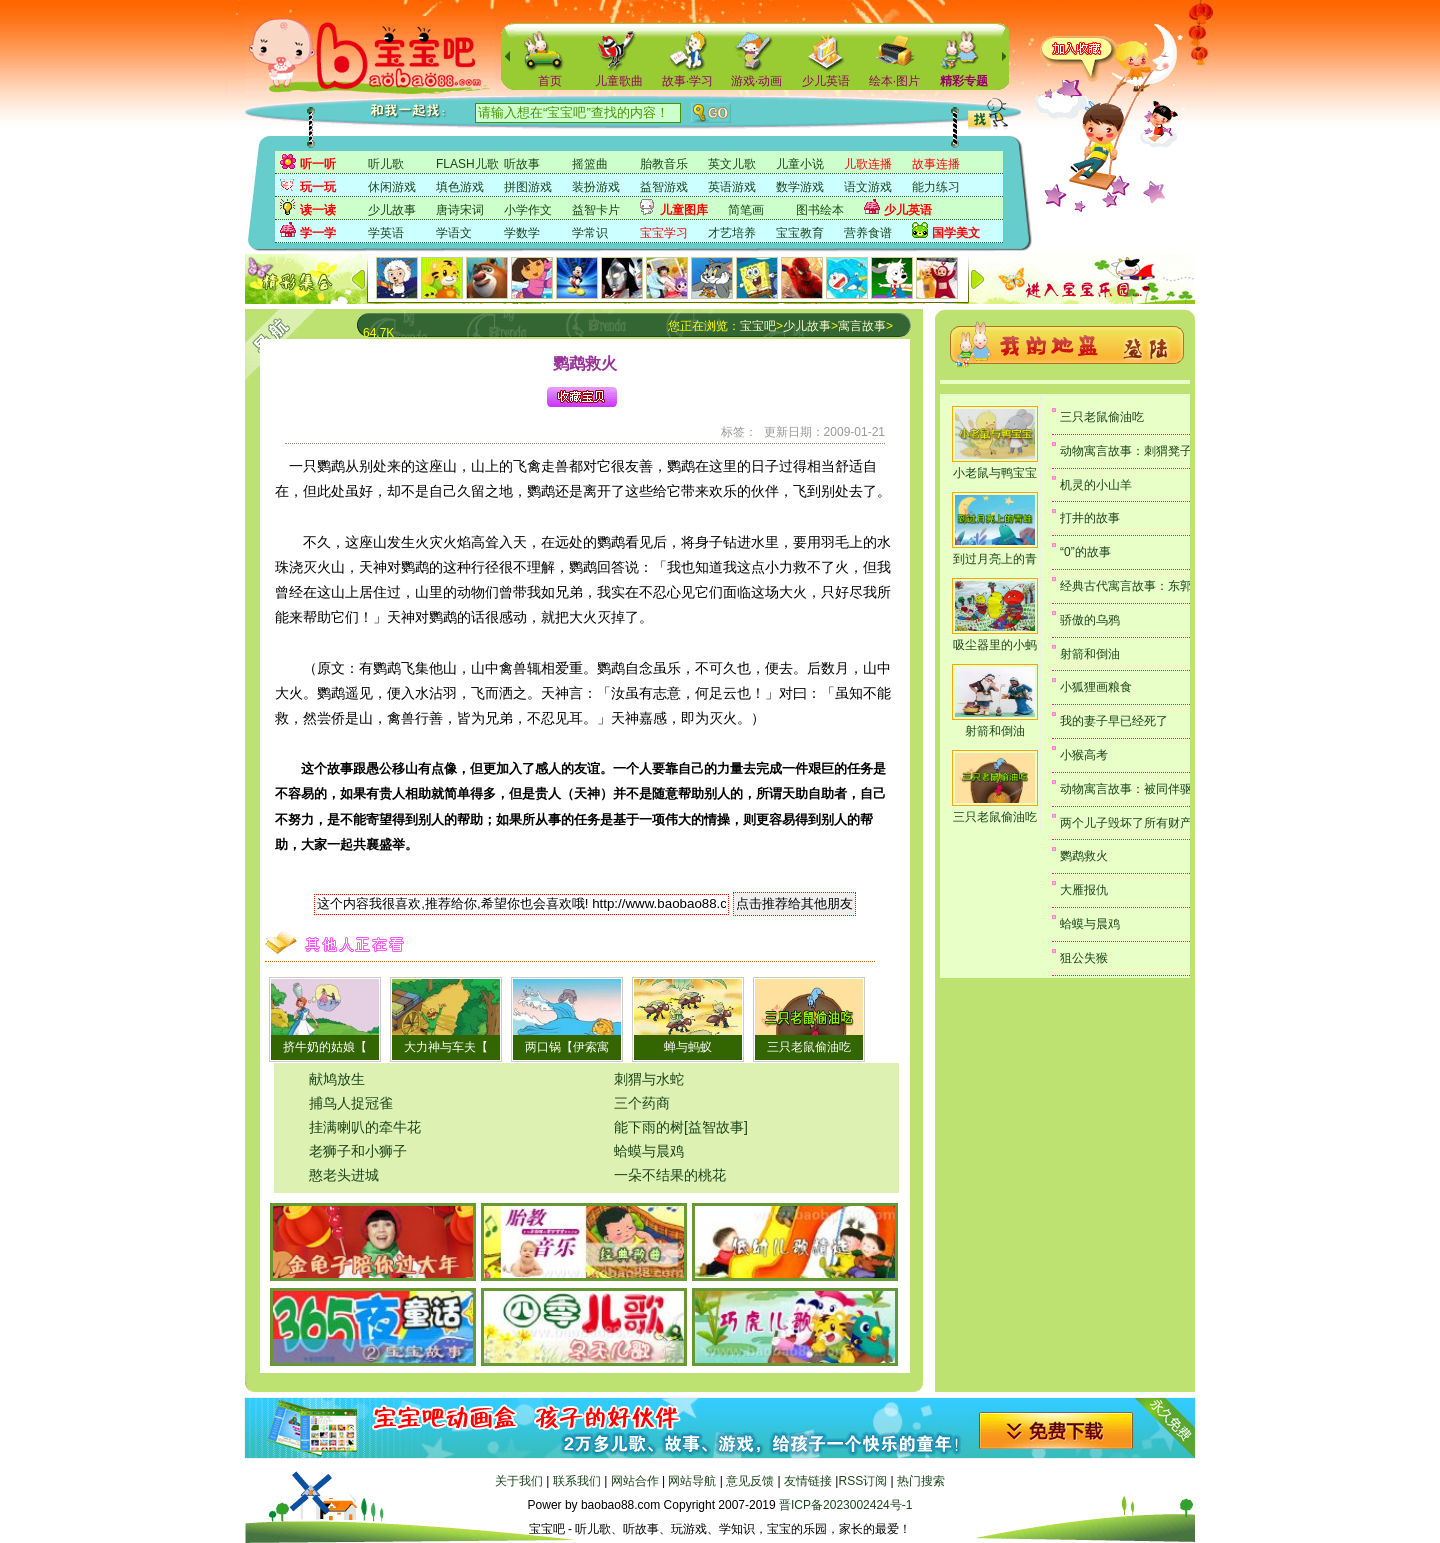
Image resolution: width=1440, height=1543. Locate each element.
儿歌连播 (868, 164)
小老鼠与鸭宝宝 (995, 473)
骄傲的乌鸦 (1090, 620)
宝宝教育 (800, 233)
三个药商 (642, 1103)
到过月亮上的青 (995, 559)
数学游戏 (800, 187)
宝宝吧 (758, 326)
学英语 (386, 233)
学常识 (590, 233)
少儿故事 (392, 210)
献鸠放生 (337, 1079)
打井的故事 (1090, 518)
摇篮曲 (590, 164)
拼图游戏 (528, 187)
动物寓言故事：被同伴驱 (1126, 789)
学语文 (454, 233)
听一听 (318, 164)
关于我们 (519, 1481)
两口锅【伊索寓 (567, 1047)
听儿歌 (386, 164)
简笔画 (746, 210)
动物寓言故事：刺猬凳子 (1126, 451)
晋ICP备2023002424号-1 (845, 1505)
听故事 (522, 164)
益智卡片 (596, 210)
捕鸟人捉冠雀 (351, 1103)
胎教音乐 (664, 164)
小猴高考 (1084, 755)
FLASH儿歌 (467, 164)
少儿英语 (826, 81)
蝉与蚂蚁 (688, 1047)
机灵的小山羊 (1096, 485)
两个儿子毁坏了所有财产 (1126, 823)
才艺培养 (732, 233)
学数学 (522, 233)
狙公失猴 (1084, 958)
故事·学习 (687, 81)
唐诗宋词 (460, 210)
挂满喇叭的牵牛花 (365, 1127)
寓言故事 (862, 326)
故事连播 (936, 164)
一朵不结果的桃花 (670, 1175)
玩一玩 (318, 187)
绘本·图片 (894, 81)
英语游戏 (732, 187)
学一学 (318, 233)
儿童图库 (684, 210)
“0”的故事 (1085, 552)
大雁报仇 (1084, 890)
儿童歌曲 (619, 81)
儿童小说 (800, 164)
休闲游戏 (392, 187)
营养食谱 (868, 233)
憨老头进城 (344, 1175)
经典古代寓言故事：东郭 (1126, 586)
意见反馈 (750, 1481)
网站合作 (635, 1481)
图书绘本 (820, 210)
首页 (550, 81)
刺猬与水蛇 (649, 1079)
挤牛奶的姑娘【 (325, 1047)
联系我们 (577, 1481)
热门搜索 (921, 1481)
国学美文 (956, 233)
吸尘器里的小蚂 (995, 645)
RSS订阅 (862, 1481)
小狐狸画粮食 (1096, 687)
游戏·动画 (756, 81)
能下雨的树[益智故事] (681, 1127)
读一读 (318, 210)
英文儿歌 (732, 164)
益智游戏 (664, 187)
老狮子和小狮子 (358, 1151)
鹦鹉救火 (1084, 856)
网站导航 (692, 1481)
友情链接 (808, 1481)
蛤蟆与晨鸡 (649, 1151)
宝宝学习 (664, 233)
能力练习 (936, 187)
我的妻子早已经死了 (1114, 721)
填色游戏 (460, 187)
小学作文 (528, 210)
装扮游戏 (596, 187)
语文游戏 (868, 187)
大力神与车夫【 (446, 1047)
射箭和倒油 (995, 731)
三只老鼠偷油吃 (809, 1047)
